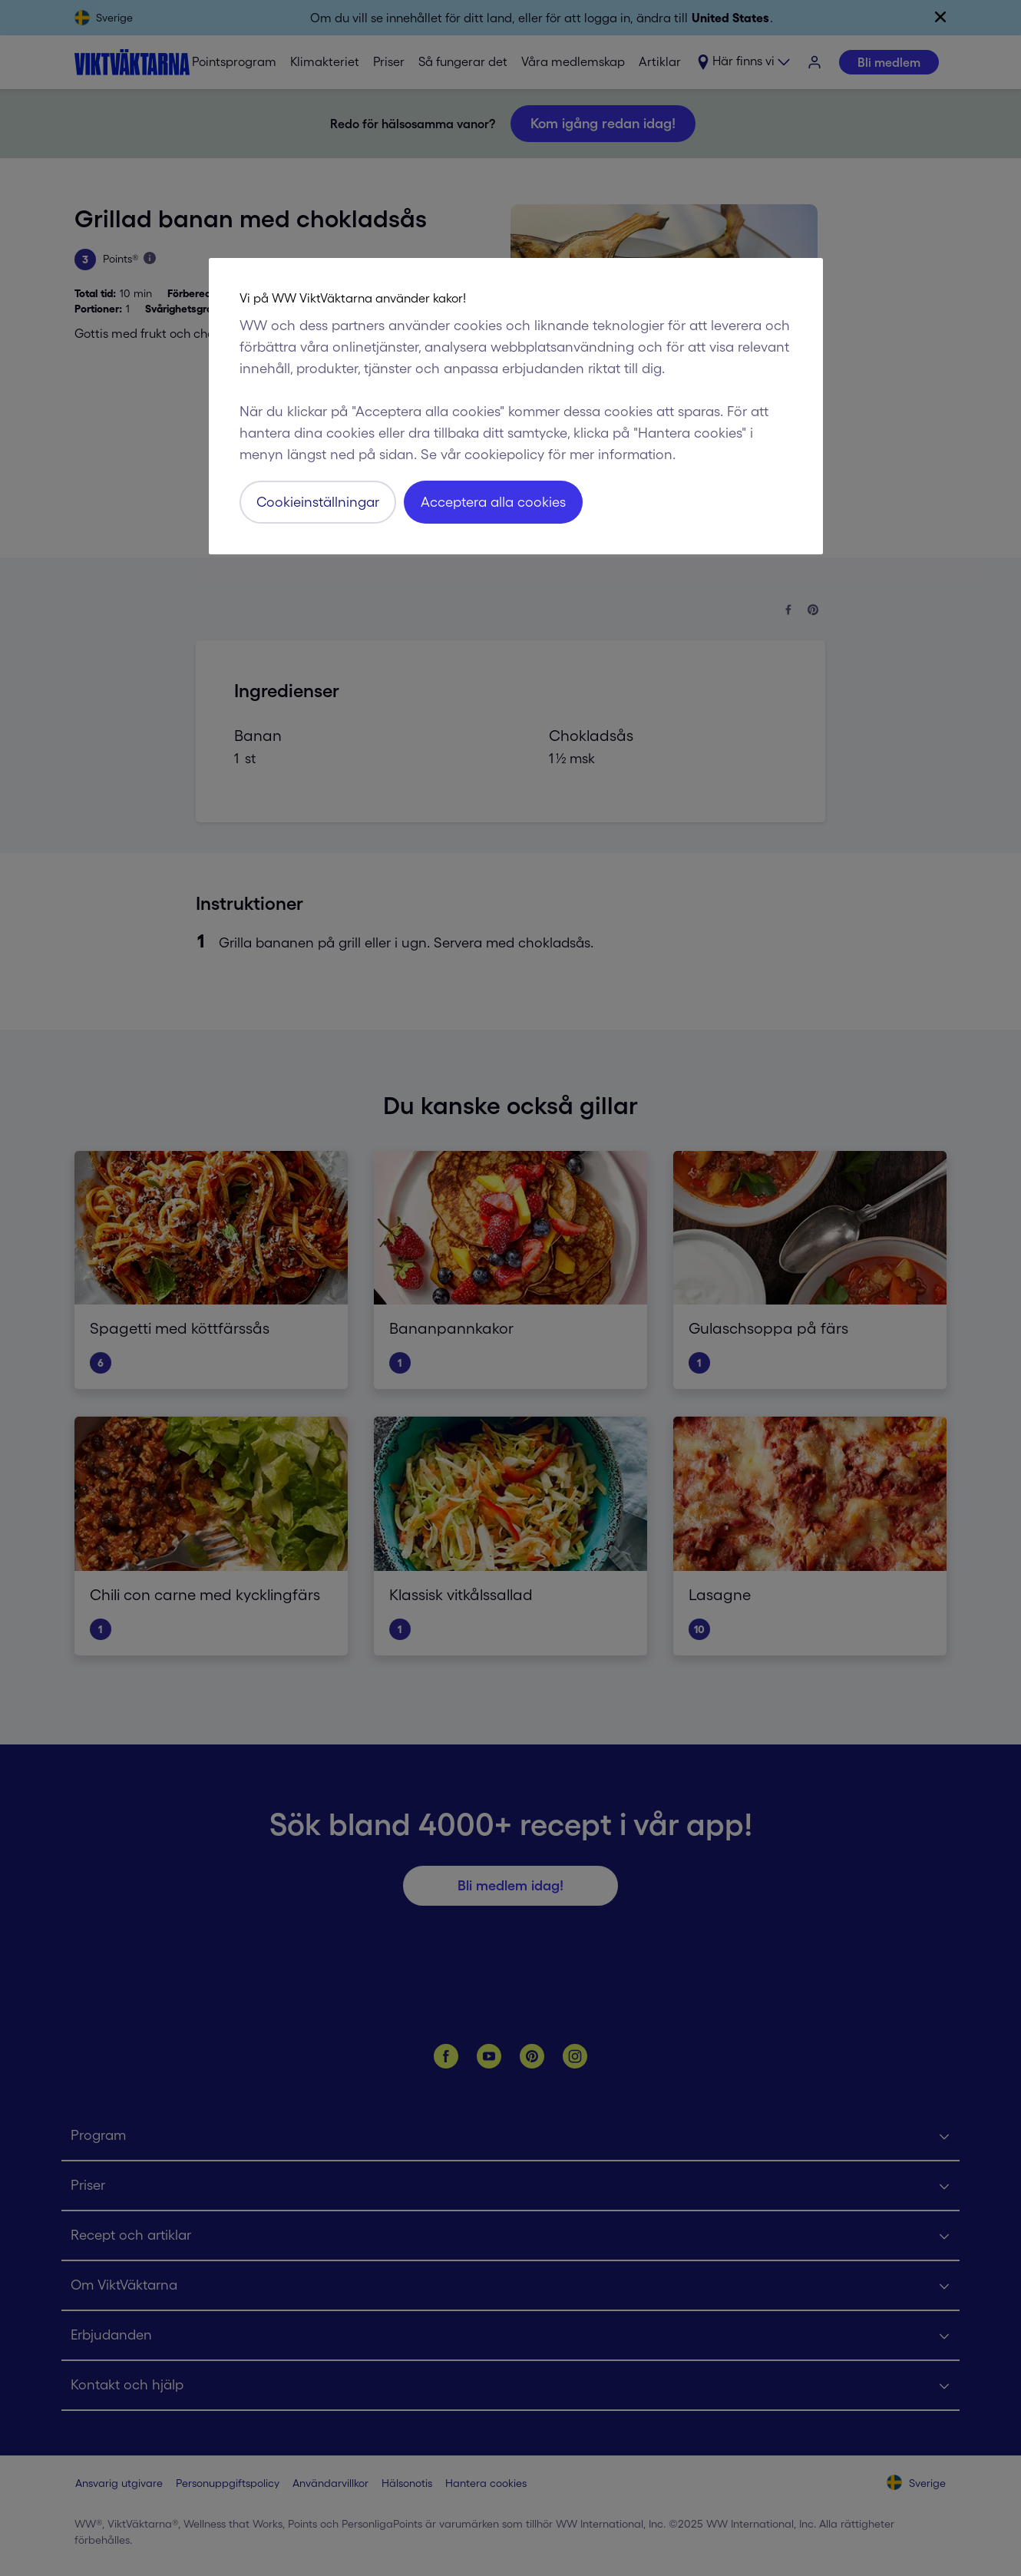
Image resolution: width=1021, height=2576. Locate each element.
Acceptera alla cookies (493, 502)
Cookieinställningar (317, 502)
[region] (516, 406)
